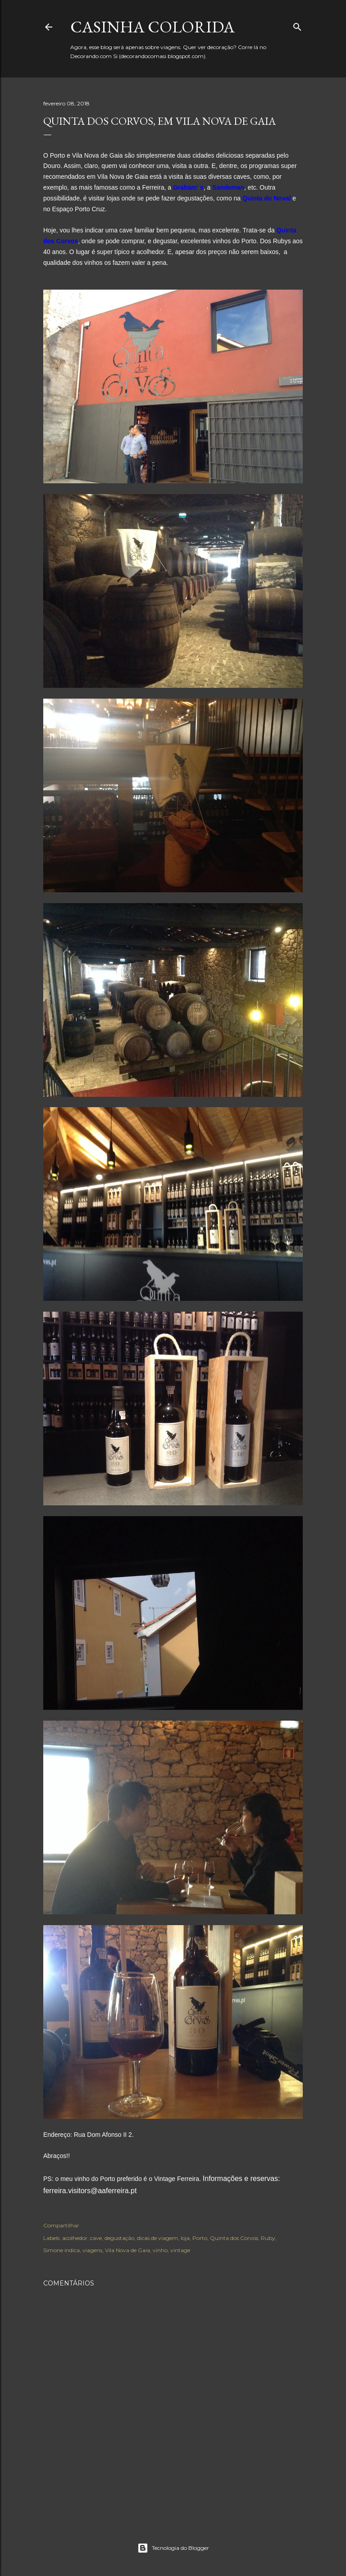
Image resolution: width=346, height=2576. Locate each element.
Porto (199, 2238)
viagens (92, 2250)
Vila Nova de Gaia (127, 2250)
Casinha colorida (152, 26)
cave (96, 2238)
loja (185, 2238)
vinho (160, 2250)
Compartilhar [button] (61, 2225)
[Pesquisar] (297, 25)
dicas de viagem (157, 2238)
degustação (119, 2238)
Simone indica (61, 2250)
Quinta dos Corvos (234, 2238)
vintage (180, 2250)
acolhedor (74, 2238)
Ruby (268, 2238)
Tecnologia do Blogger (173, 2548)
